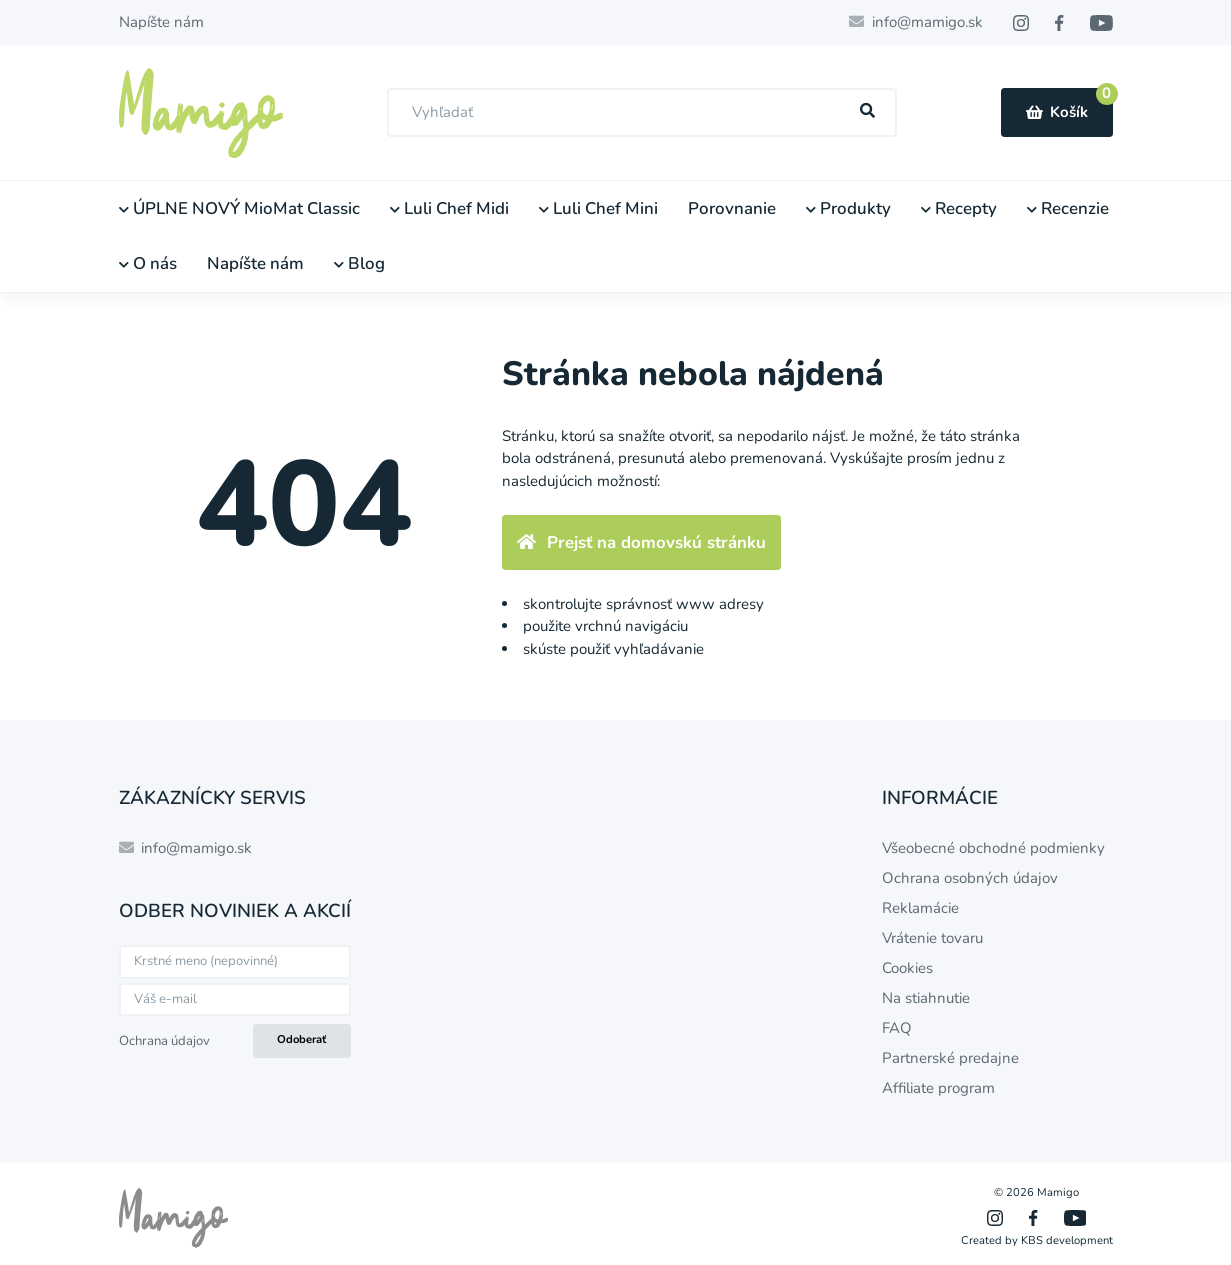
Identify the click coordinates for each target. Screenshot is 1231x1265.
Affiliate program (938, 1088)
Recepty (959, 208)
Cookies (907, 968)
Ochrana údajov (164, 1041)
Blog (359, 263)
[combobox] (642, 112)
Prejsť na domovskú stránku (641, 542)
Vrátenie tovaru (932, 938)
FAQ (897, 1028)
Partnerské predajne (950, 1058)
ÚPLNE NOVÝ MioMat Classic (239, 208)
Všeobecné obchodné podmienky (993, 848)
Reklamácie (920, 908)
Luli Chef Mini (598, 208)
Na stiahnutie (926, 998)
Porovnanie (732, 208)
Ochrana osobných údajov (970, 878)
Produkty (848, 208)
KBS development (1067, 1240)
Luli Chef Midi (449, 208)
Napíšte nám (161, 22)
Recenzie (1068, 208)
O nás (148, 263)
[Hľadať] (867, 111)
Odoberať (301, 1039)
